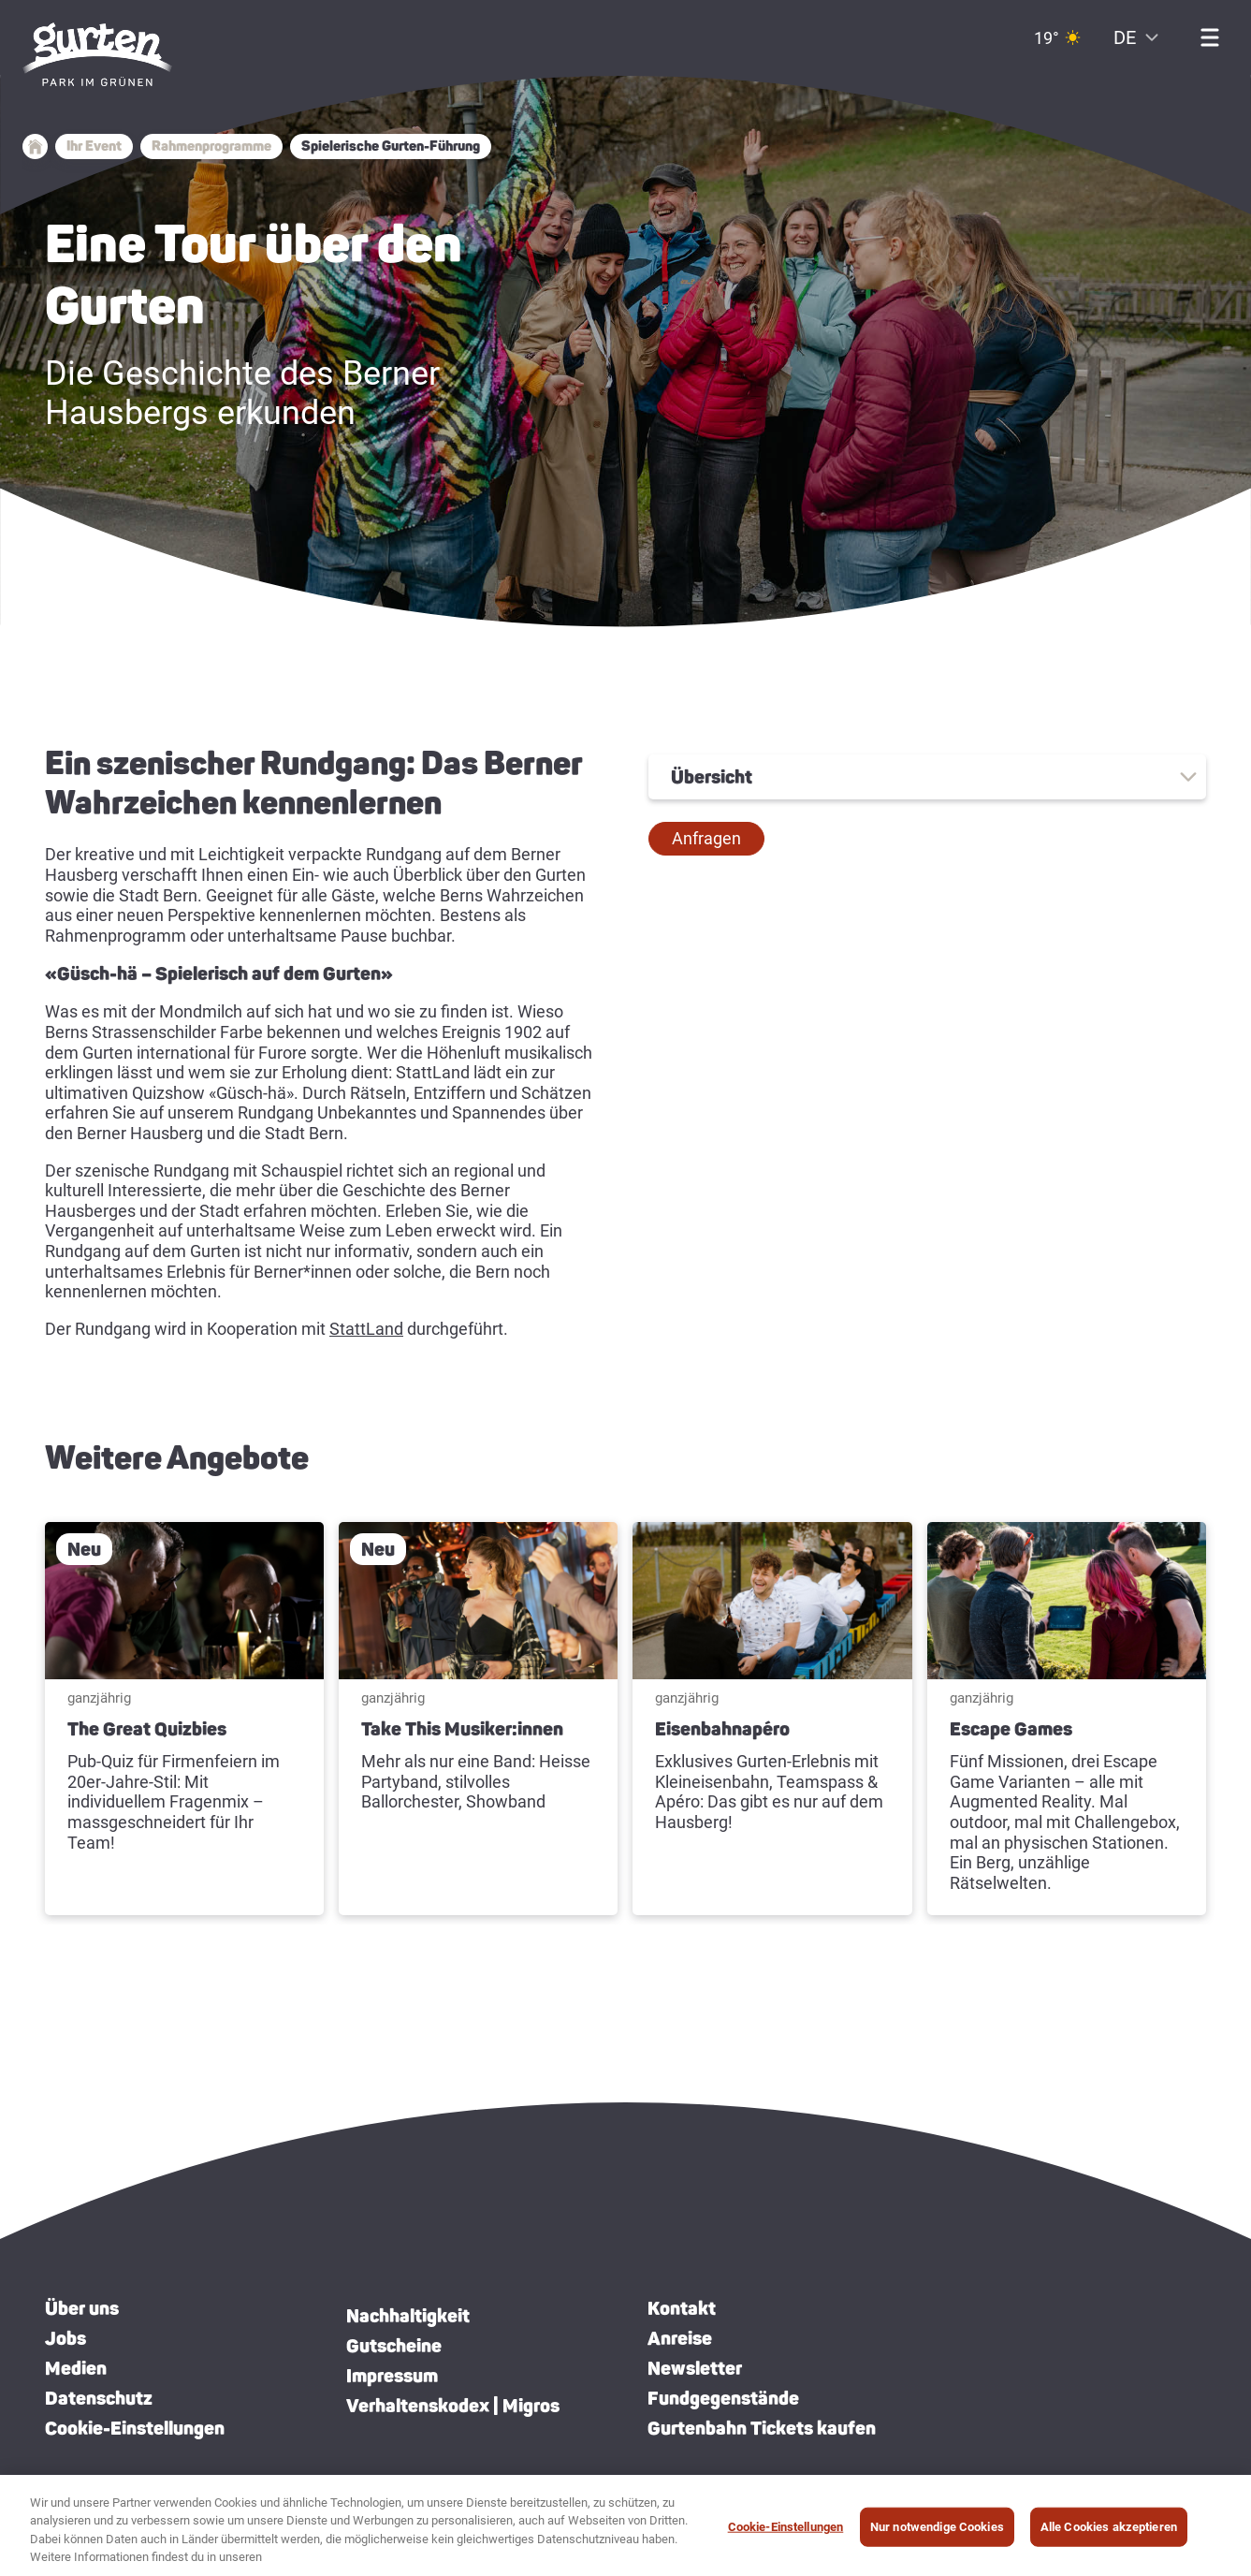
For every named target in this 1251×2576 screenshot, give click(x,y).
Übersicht (711, 777)
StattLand (366, 1329)
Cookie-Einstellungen (135, 2428)
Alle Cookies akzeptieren (1108, 2535)
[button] (706, 839)
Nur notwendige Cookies (937, 2535)
